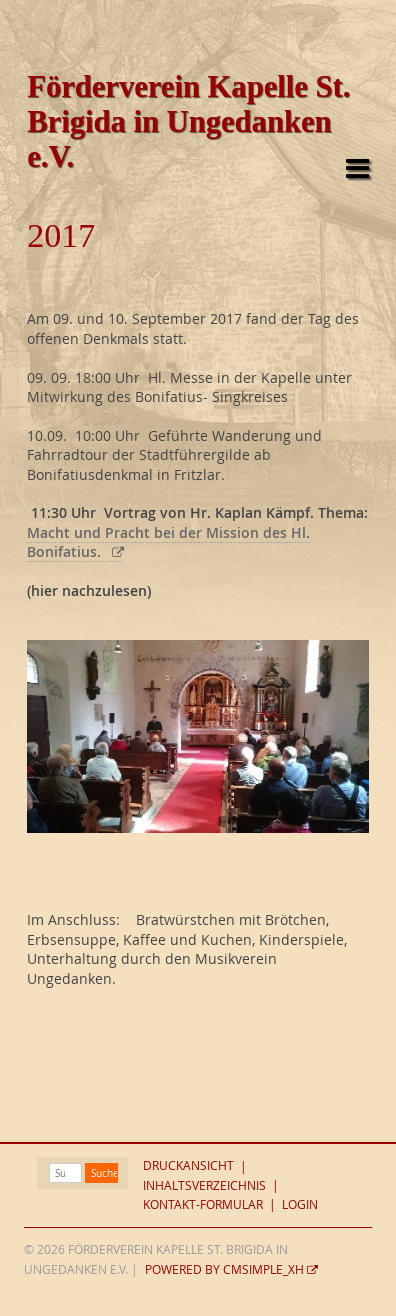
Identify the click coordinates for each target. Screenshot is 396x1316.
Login (300, 1204)
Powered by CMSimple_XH (224, 1269)
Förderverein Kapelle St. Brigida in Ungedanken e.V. (188, 122)
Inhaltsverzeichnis (204, 1185)
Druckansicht (188, 1166)
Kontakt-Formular (203, 1204)
